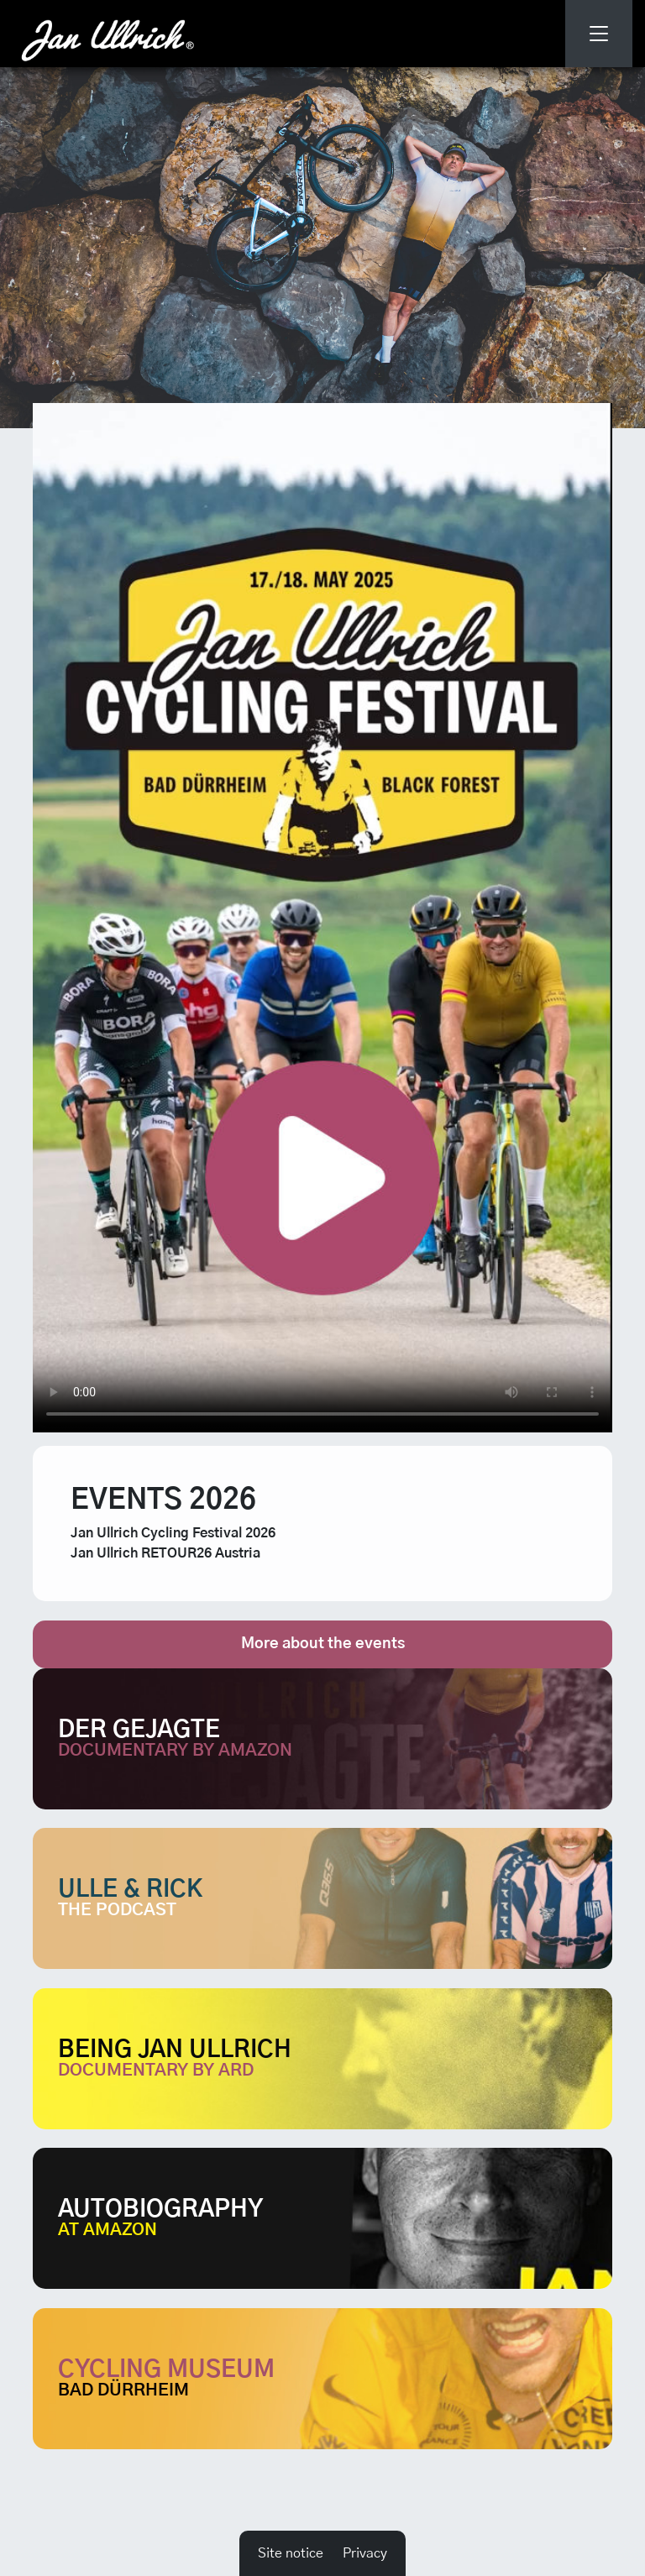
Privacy (365, 2553)
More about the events (323, 1644)
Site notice (290, 2553)
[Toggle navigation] (598, 33)
